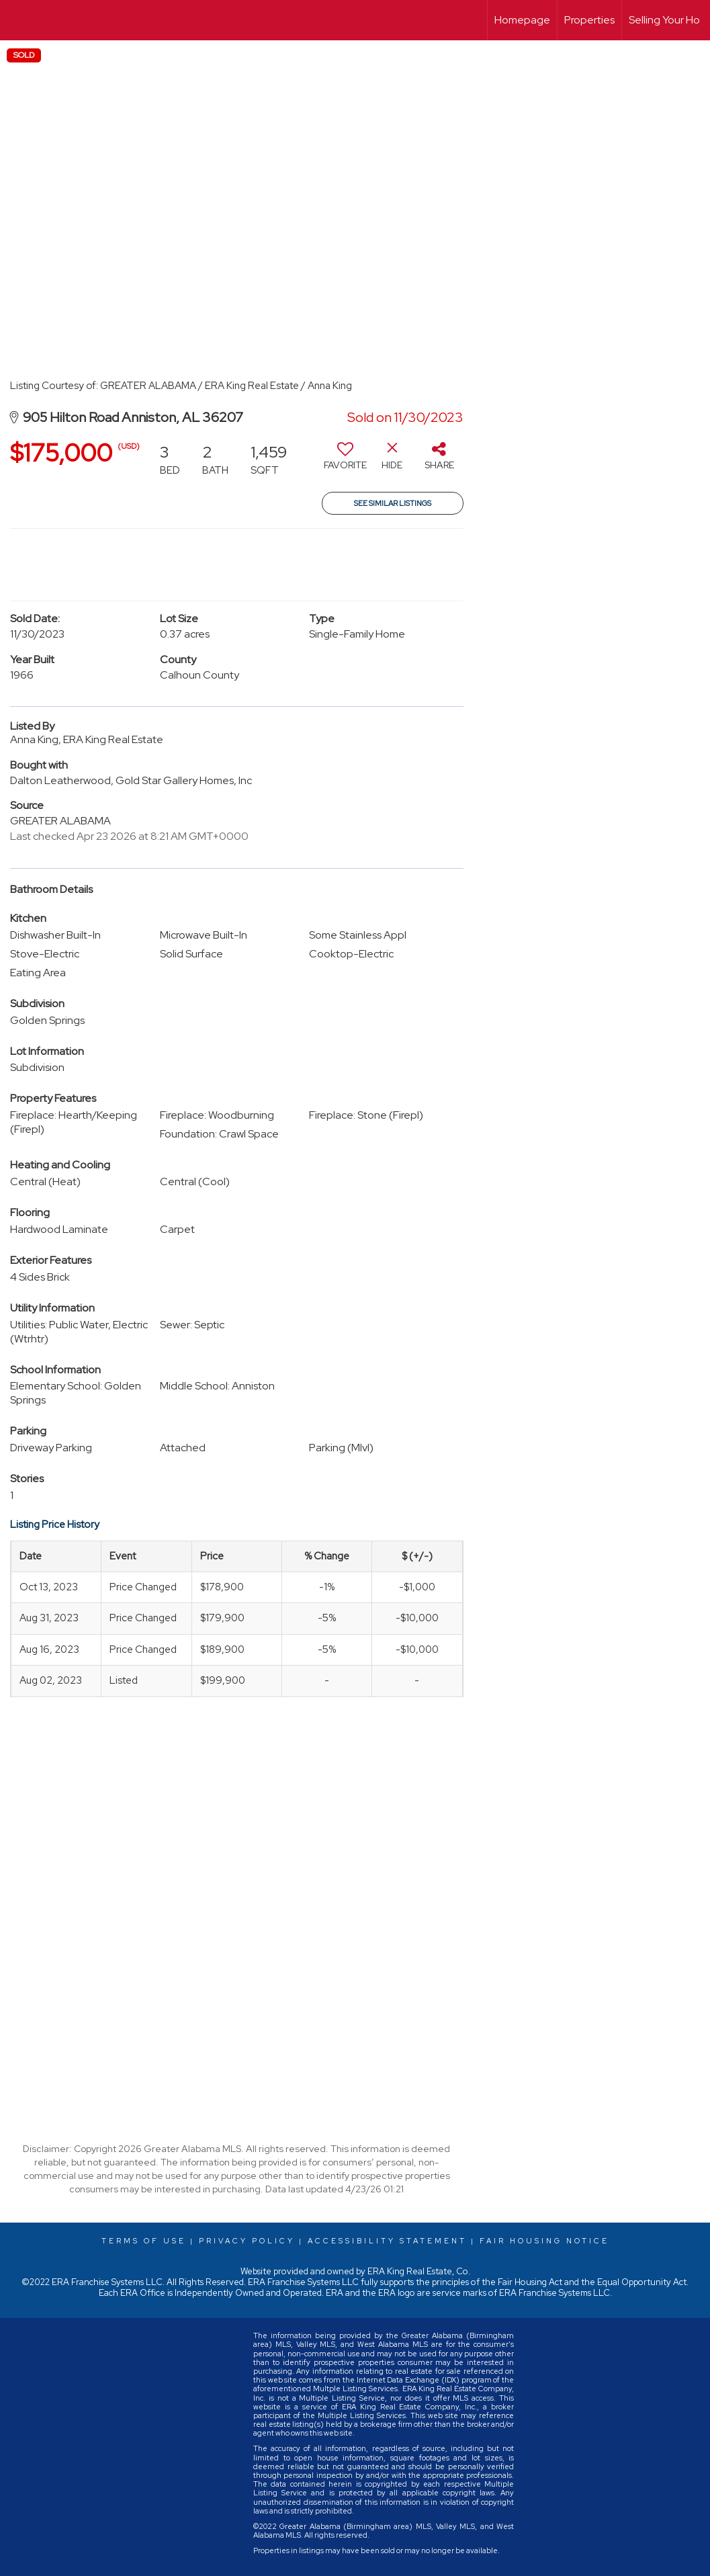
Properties (589, 20)
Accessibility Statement (387, 2240)
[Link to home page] (17, 20)
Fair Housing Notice (544, 2240)
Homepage (522, 20)
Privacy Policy (247, 2240)
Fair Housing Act (530, 2282)
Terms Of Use (143, 2240)
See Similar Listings (392, 503)
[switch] (345, 461)
